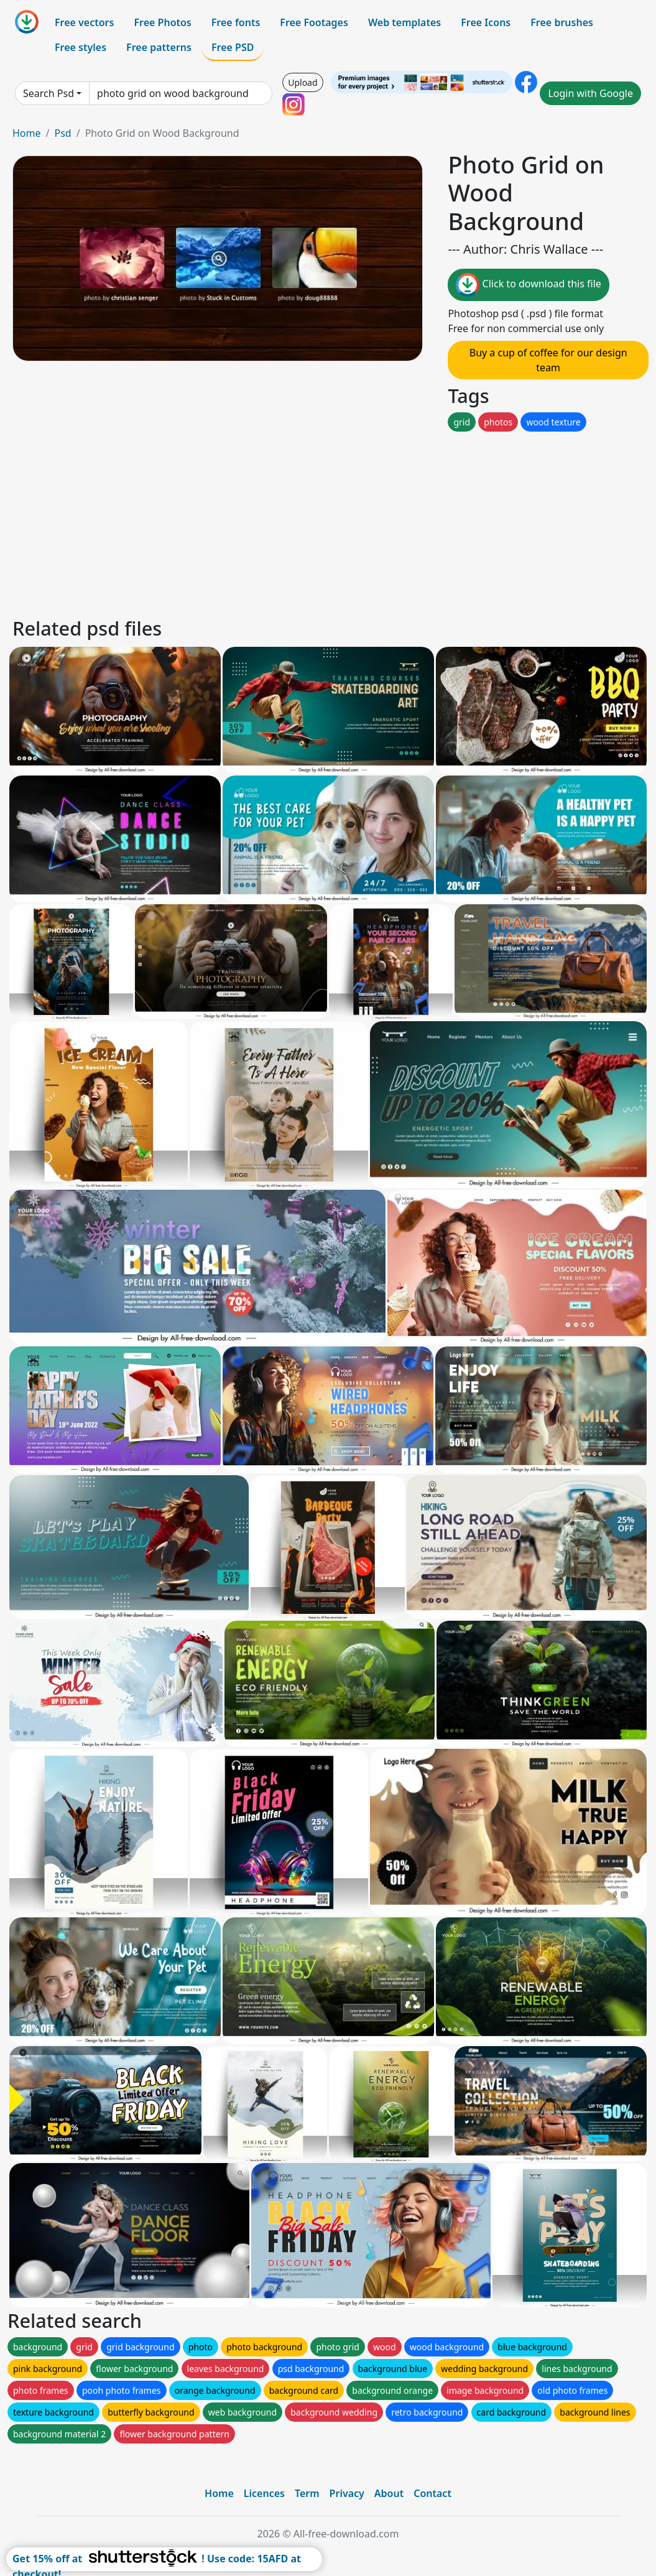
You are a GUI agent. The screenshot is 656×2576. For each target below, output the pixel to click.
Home (26, 133)
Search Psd (48, 93)
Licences (264, 2493)
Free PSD (232, 47)
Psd (62, 133)
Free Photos (162, 22)
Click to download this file (528, 285)
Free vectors (84, 22)
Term (307, 2493)
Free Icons (485, 22)
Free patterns (159, 47)
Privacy (347, 2493)
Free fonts (236, 22)
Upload (302, 82)
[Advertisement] (328, 521)
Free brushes (561, 22)
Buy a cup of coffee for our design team (548, 360)
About (389, 2493)
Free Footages (314, 22)
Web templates (404, 22)
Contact (432, 2493)
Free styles (80, 47)
